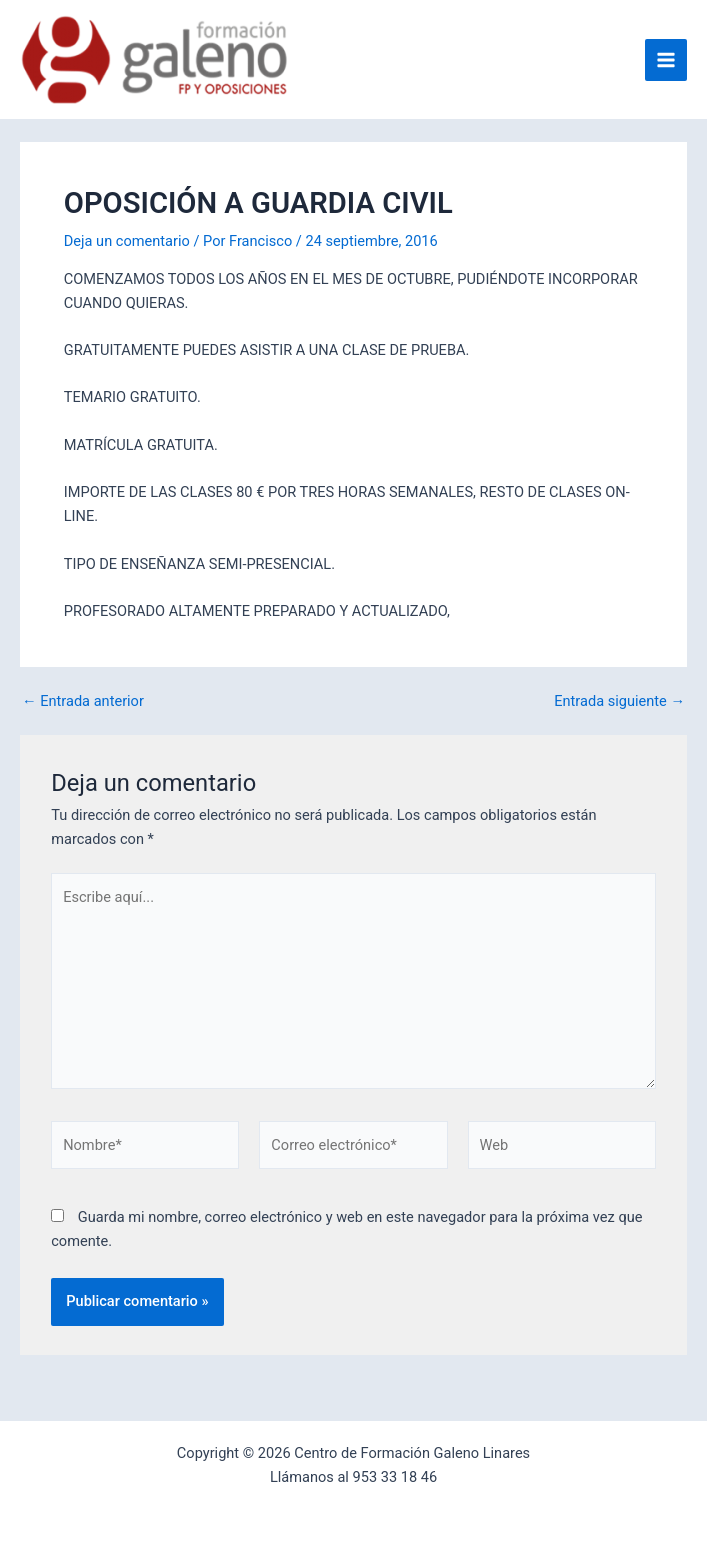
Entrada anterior (83, 701)
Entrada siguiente (619, 701)
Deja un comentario (127, 241)
